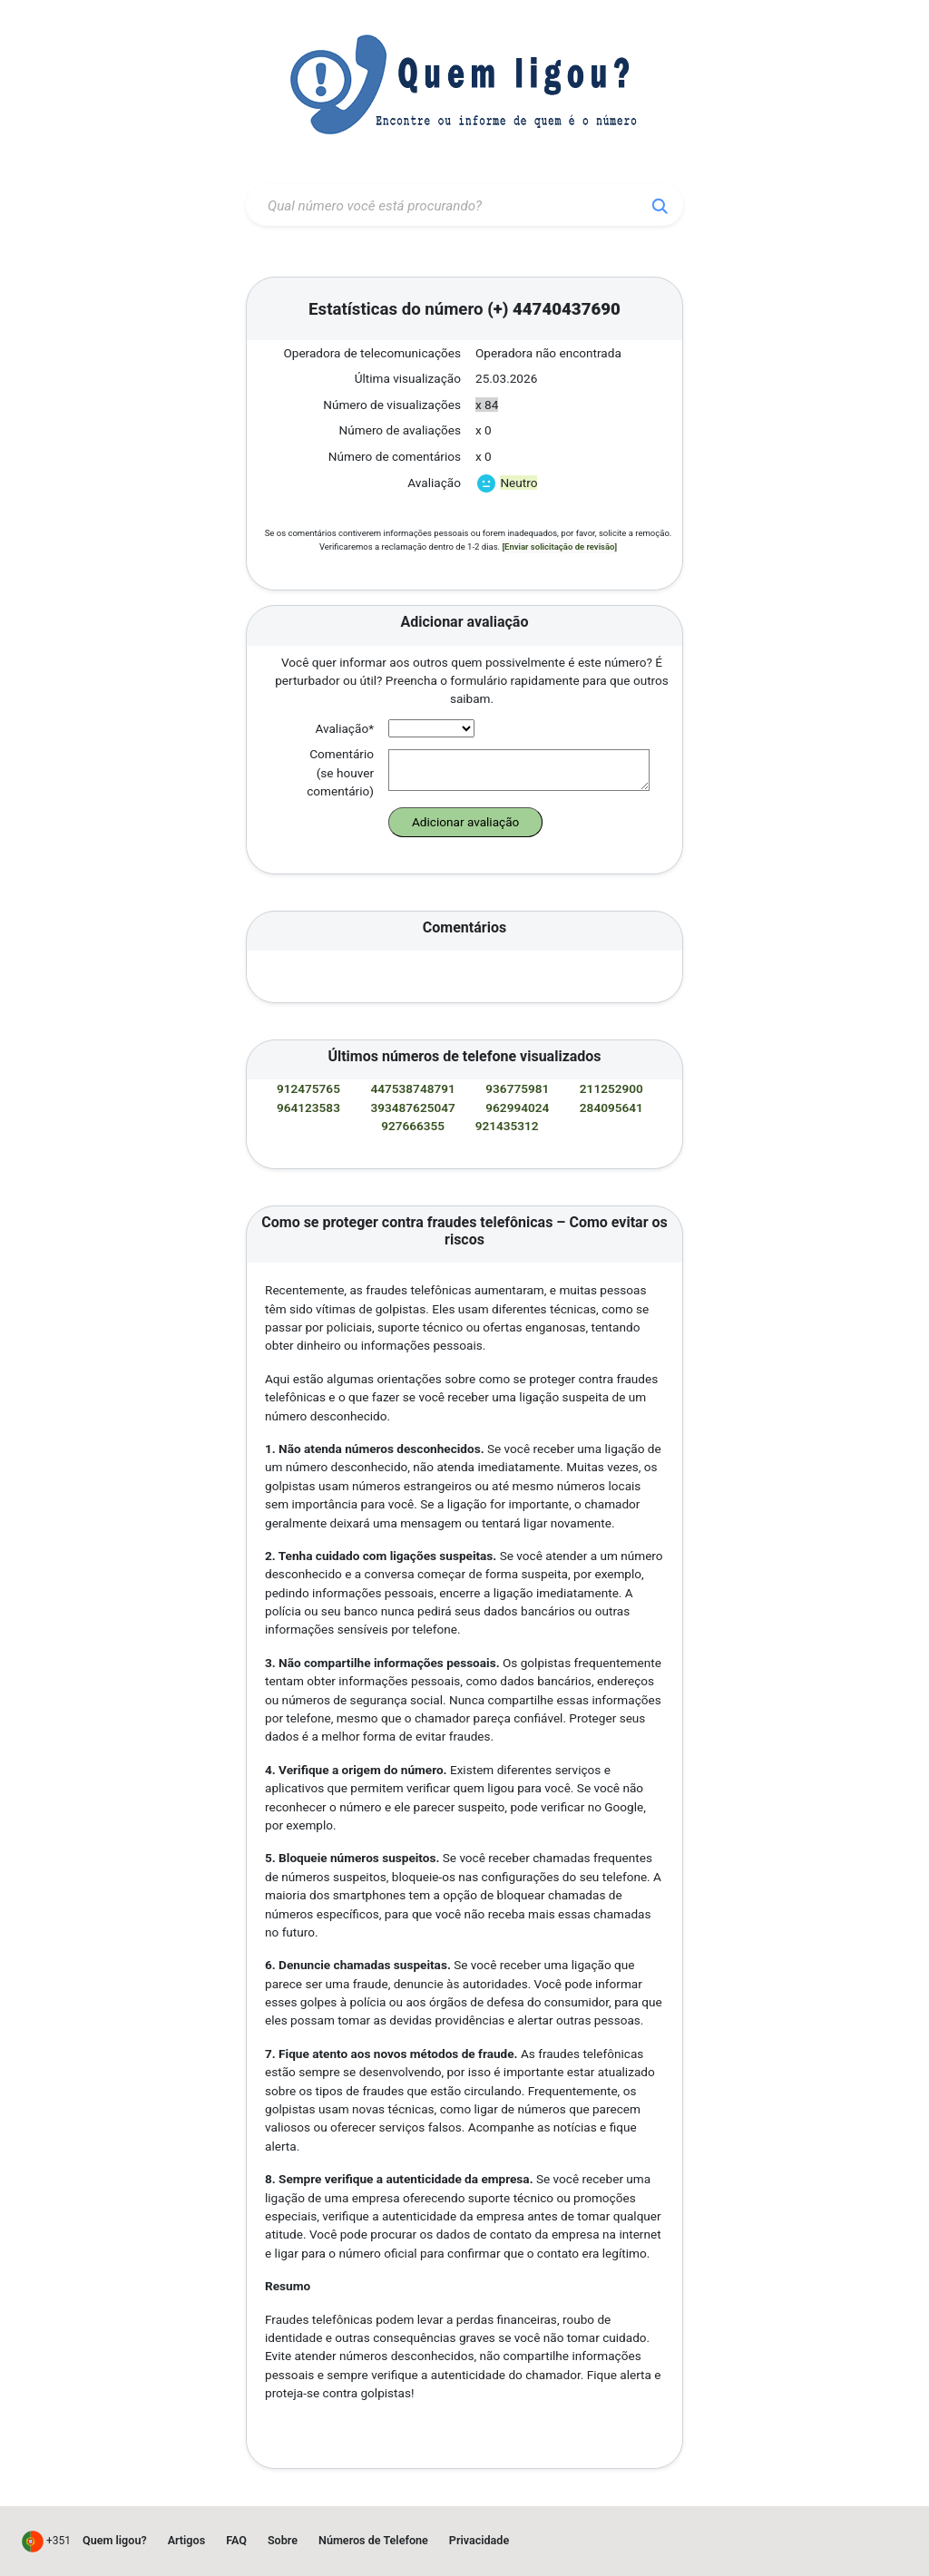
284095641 (613, 1107)
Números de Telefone (373, 2540)
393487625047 (415, 1107)
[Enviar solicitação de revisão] (559, 546)
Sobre (283, 2540)
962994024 (518, 1107)
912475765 (310, 1088)
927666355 (414, 1125)
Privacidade (479, 2540)
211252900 (613, 1088)
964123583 (310, 1107)
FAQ (236, 2540)
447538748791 (415, 1088)
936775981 (518, 1088)
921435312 (508, 1125)
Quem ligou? (115, 2540)
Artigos (187, 2540)
